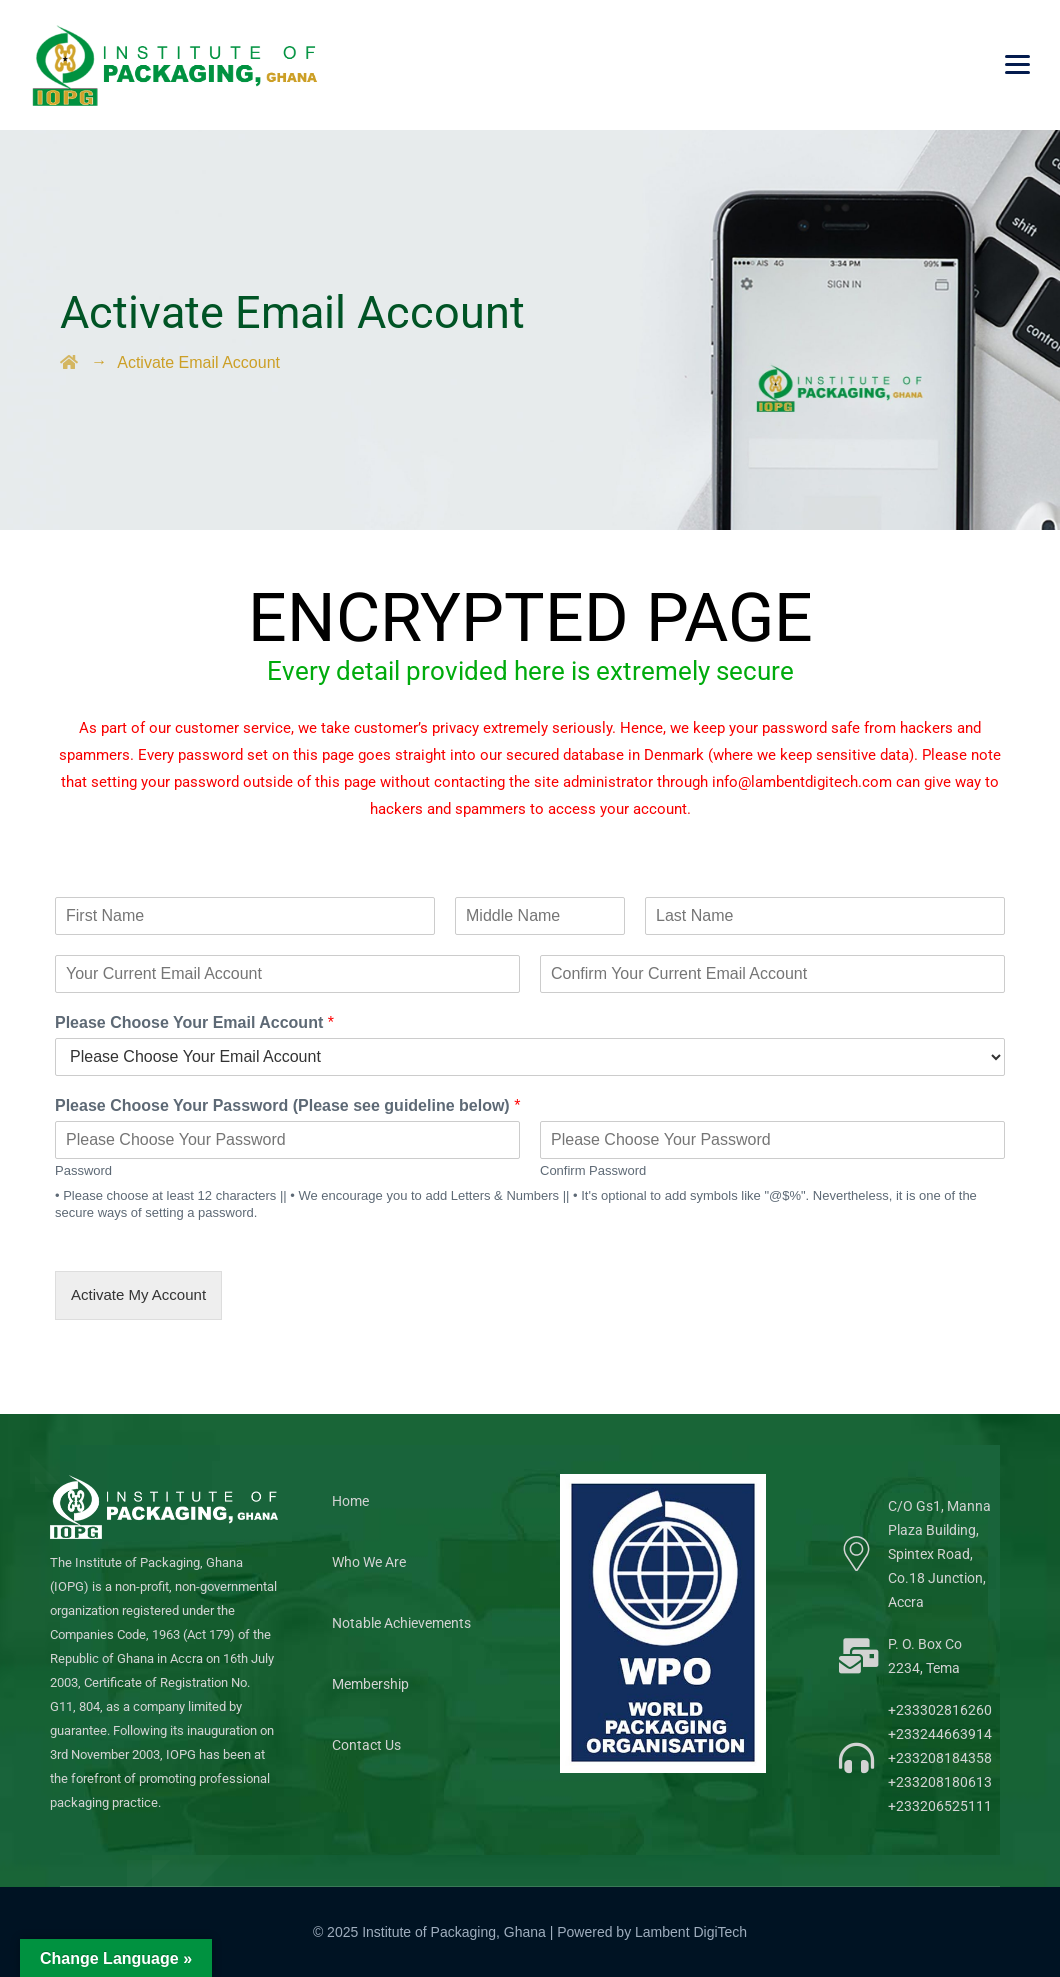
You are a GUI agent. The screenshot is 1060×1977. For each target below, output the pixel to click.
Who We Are (369, 1562)
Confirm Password (593, 1170)
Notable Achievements (401, 1623)
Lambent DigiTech (691, 1932)
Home (350, 1501)
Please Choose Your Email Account (194, 1022)
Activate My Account (138, 1294)
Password (83, 1170)
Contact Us (366, 1745)
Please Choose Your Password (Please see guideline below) (287, 1105)
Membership (370, 1684)
